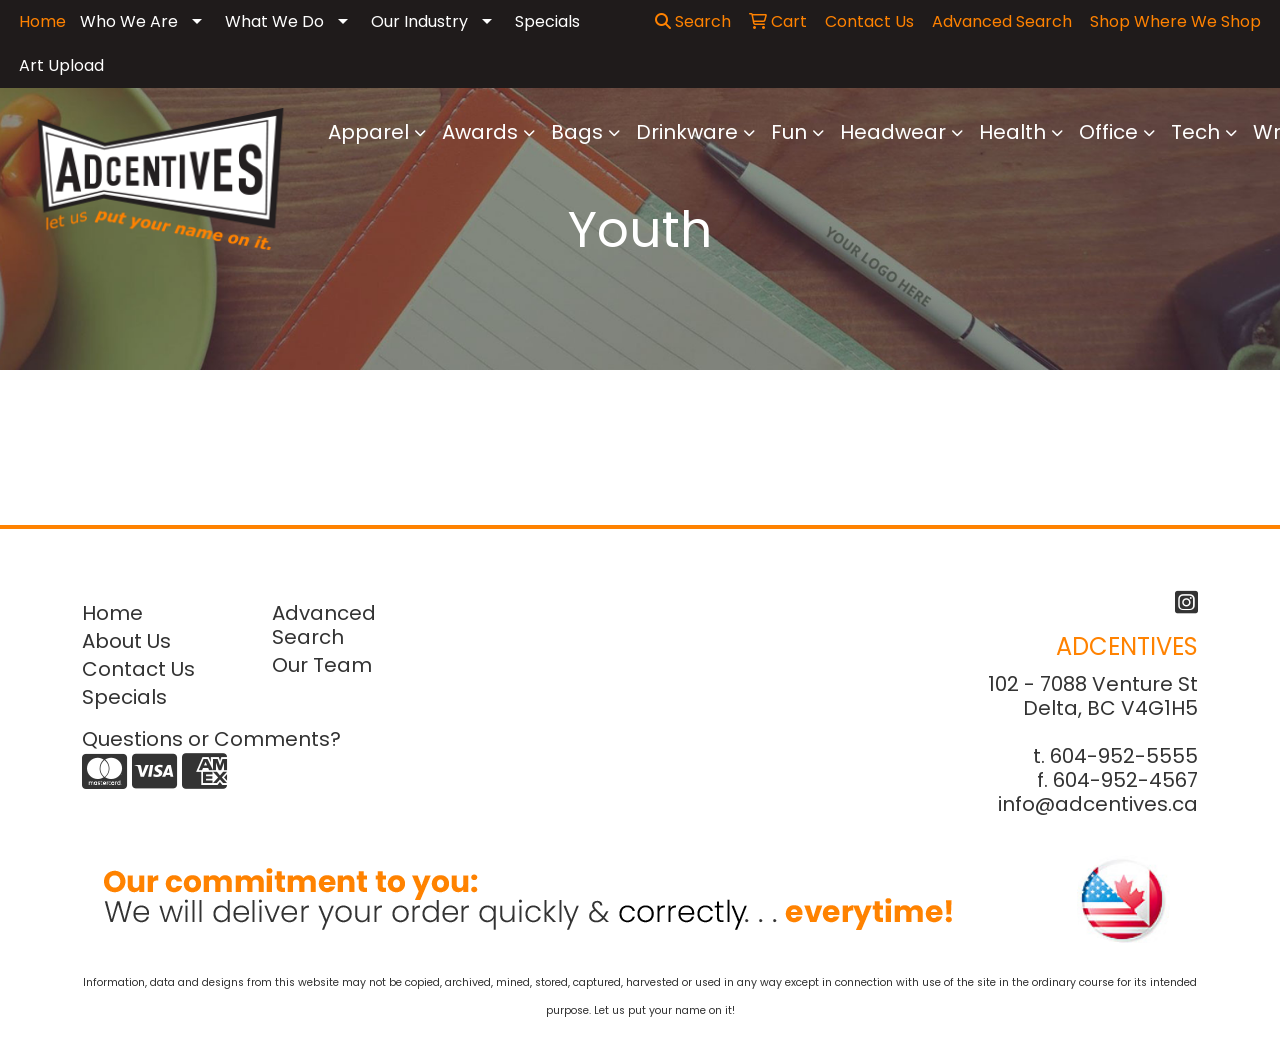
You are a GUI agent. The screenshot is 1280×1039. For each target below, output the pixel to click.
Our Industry (419, 21)
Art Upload (61, 65)
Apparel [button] (368, 132)
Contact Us (138, 669)
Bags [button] (577, 132)
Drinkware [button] (687, 132)
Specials (547, 21)
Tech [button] (1195, 132)
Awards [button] (480, 132)
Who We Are (129, 21)
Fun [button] (789, 132)
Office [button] (1108, 132)
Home (112, 613)
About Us (126, 641)
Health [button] (1012, 132)
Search (693, 21)
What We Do (274, 21)
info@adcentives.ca (1098, 804)
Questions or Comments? (211, 739)
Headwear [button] (893, 132)
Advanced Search (324, 625)
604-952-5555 (1124, 756)
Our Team (322, 665)
